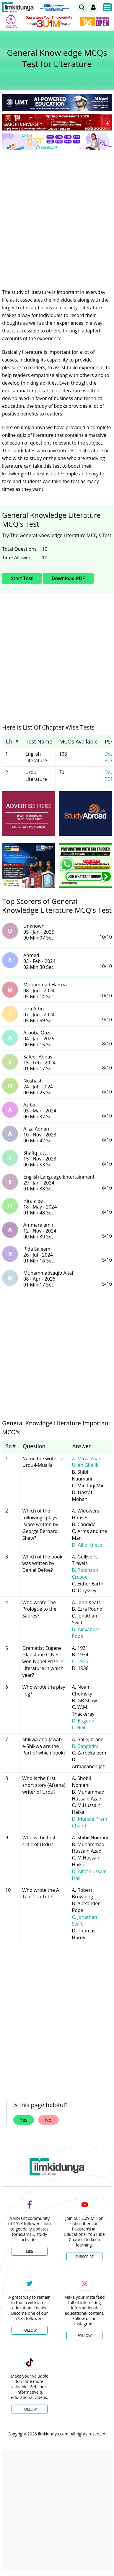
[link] (82, 7)
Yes (23, 2120)
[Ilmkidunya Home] (18, 7)
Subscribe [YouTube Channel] (84, 2256)
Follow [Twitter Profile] (29, 2330)
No (48, 2120)
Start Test (22, 578)
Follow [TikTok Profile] (29, 2409)
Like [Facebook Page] (29, 2251)
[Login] (93, 7)
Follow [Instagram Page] (84, 2335)
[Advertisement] (57, 214)
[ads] (28, 813)
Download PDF (68, 578)
